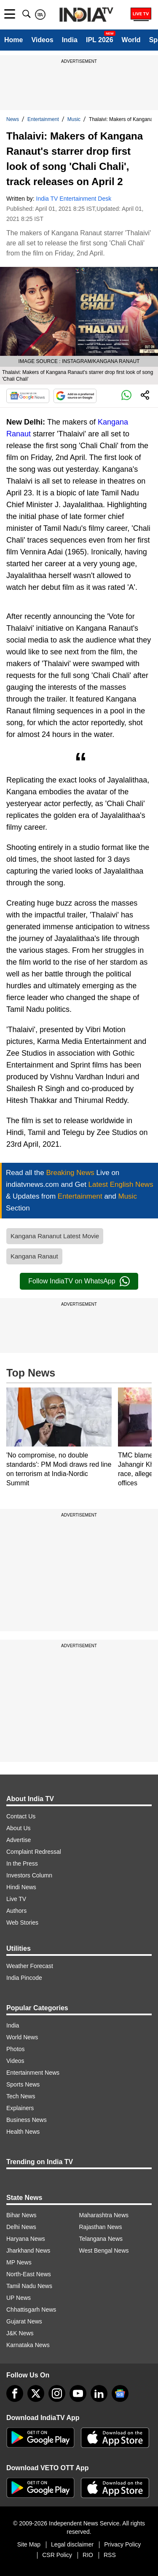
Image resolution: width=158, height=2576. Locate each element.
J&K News (20, 2333)
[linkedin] (99, 2393)
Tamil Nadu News (29, 2286)
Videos (42, 39)
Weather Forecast (29, 1966)
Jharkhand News (28, 2250)
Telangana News (101, 2238)
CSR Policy (57, 2555)
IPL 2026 (99, 39)
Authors (16, 1910)
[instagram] (56, 2393)
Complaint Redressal (33, 1851)
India (70, 39)
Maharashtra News (104, 2215)
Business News (26, 2119)
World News (22, 2037)
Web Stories (22, 1922)
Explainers (20, 2108)
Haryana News (25, 2238)
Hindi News (21, 1887)
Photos (15, 2049)
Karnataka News (28, 2345)
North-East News (28, 2274)
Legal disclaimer (72, 2544)
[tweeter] (35, 2393)
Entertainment (43, 119)
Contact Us (20, 1816)
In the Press (22, 1863)
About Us (18, 1828)
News (12, 119)
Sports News (23, 2084)
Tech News (20, 2096)
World (131, 39)
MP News (19, 2262)
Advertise (18, 1840)
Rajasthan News (100, 2227)
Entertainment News (32, 2072)
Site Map (28, 2544)
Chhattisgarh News (31, 2309)
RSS (110, 2555)
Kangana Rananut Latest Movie (55, 1236)
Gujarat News (24, 2321)
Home (13, 39)
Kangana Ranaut (34, 1256)
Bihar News (21, 2215)
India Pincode (24, 1977)
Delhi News (21, 2227)
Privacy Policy (122, 2544)
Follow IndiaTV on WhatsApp (78, 1281)
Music (73, 119)
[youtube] (78, 2393)
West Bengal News (104, 2250)
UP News (18, 2297)
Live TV (16, 1899)
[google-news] (120, 2393)
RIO (88, 2555)
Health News (23, 2131)
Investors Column (29, 1875)
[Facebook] (14, 2393)
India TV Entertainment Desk (74, 198)
